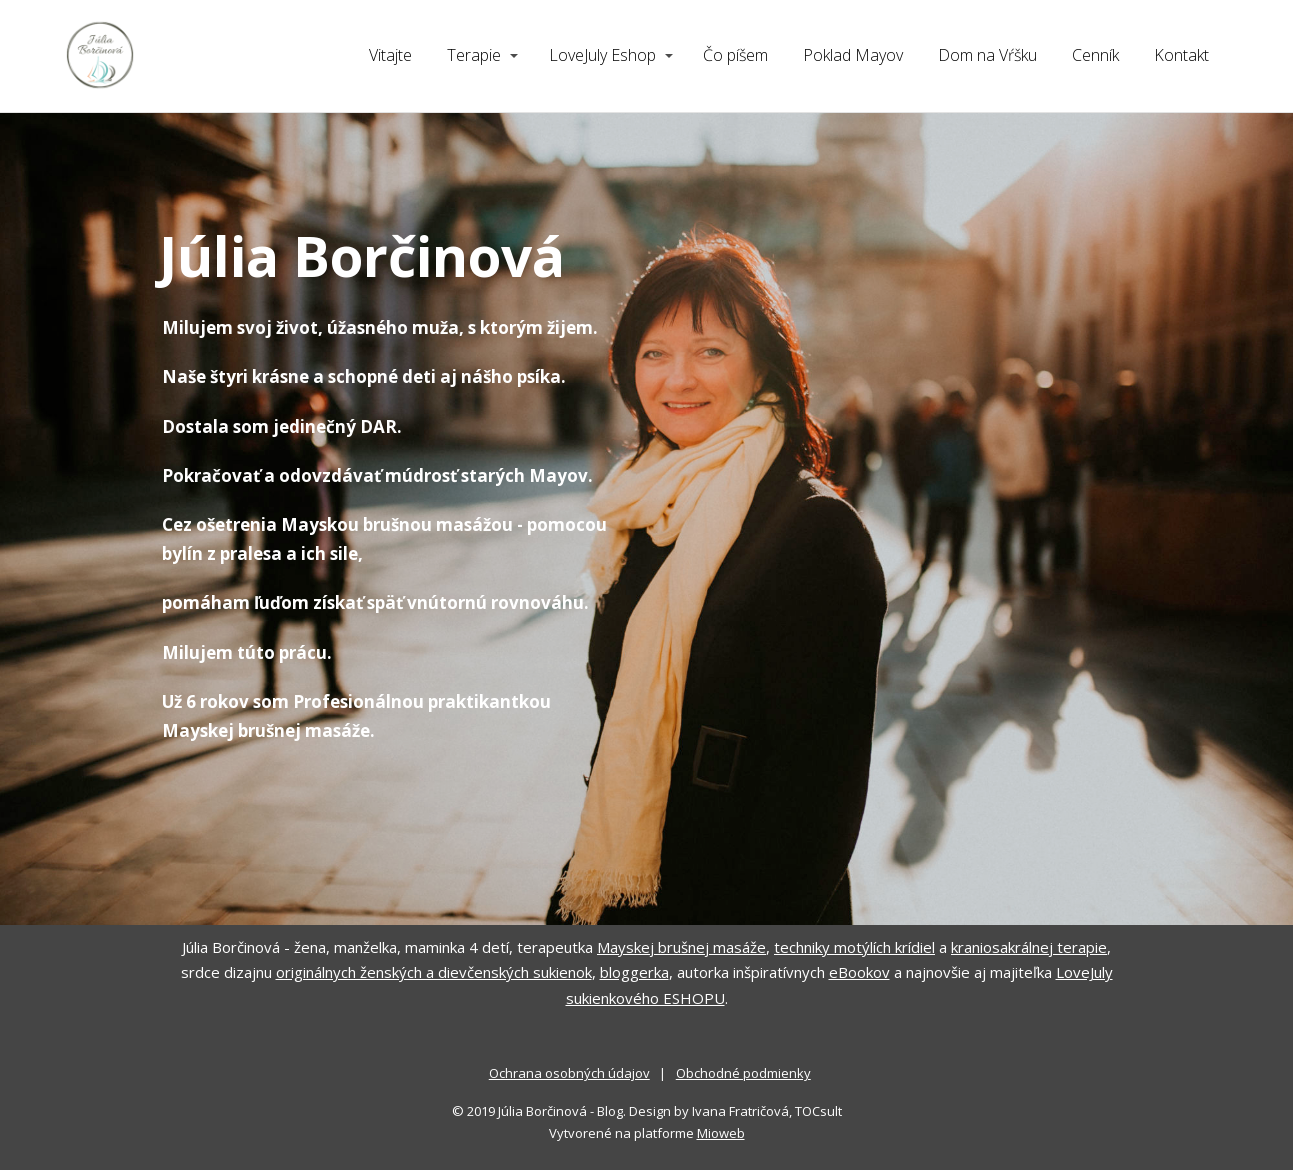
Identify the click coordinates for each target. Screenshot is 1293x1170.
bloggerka (634, 972)
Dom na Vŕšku (987, 55)
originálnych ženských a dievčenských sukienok (434, 972)
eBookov (859, 972)
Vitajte (390, 55)
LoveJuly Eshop (602, 55)
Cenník (1095, 55)
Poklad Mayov (853, 55)
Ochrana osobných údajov (569, 1073)
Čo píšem (735, 55)
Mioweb (721, 1133)
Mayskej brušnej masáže (681, 947)
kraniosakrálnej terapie (1029, 947)
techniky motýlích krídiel (854, 947)
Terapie (474, 55)
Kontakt (1181, 55)
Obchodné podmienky (743, 1073)
